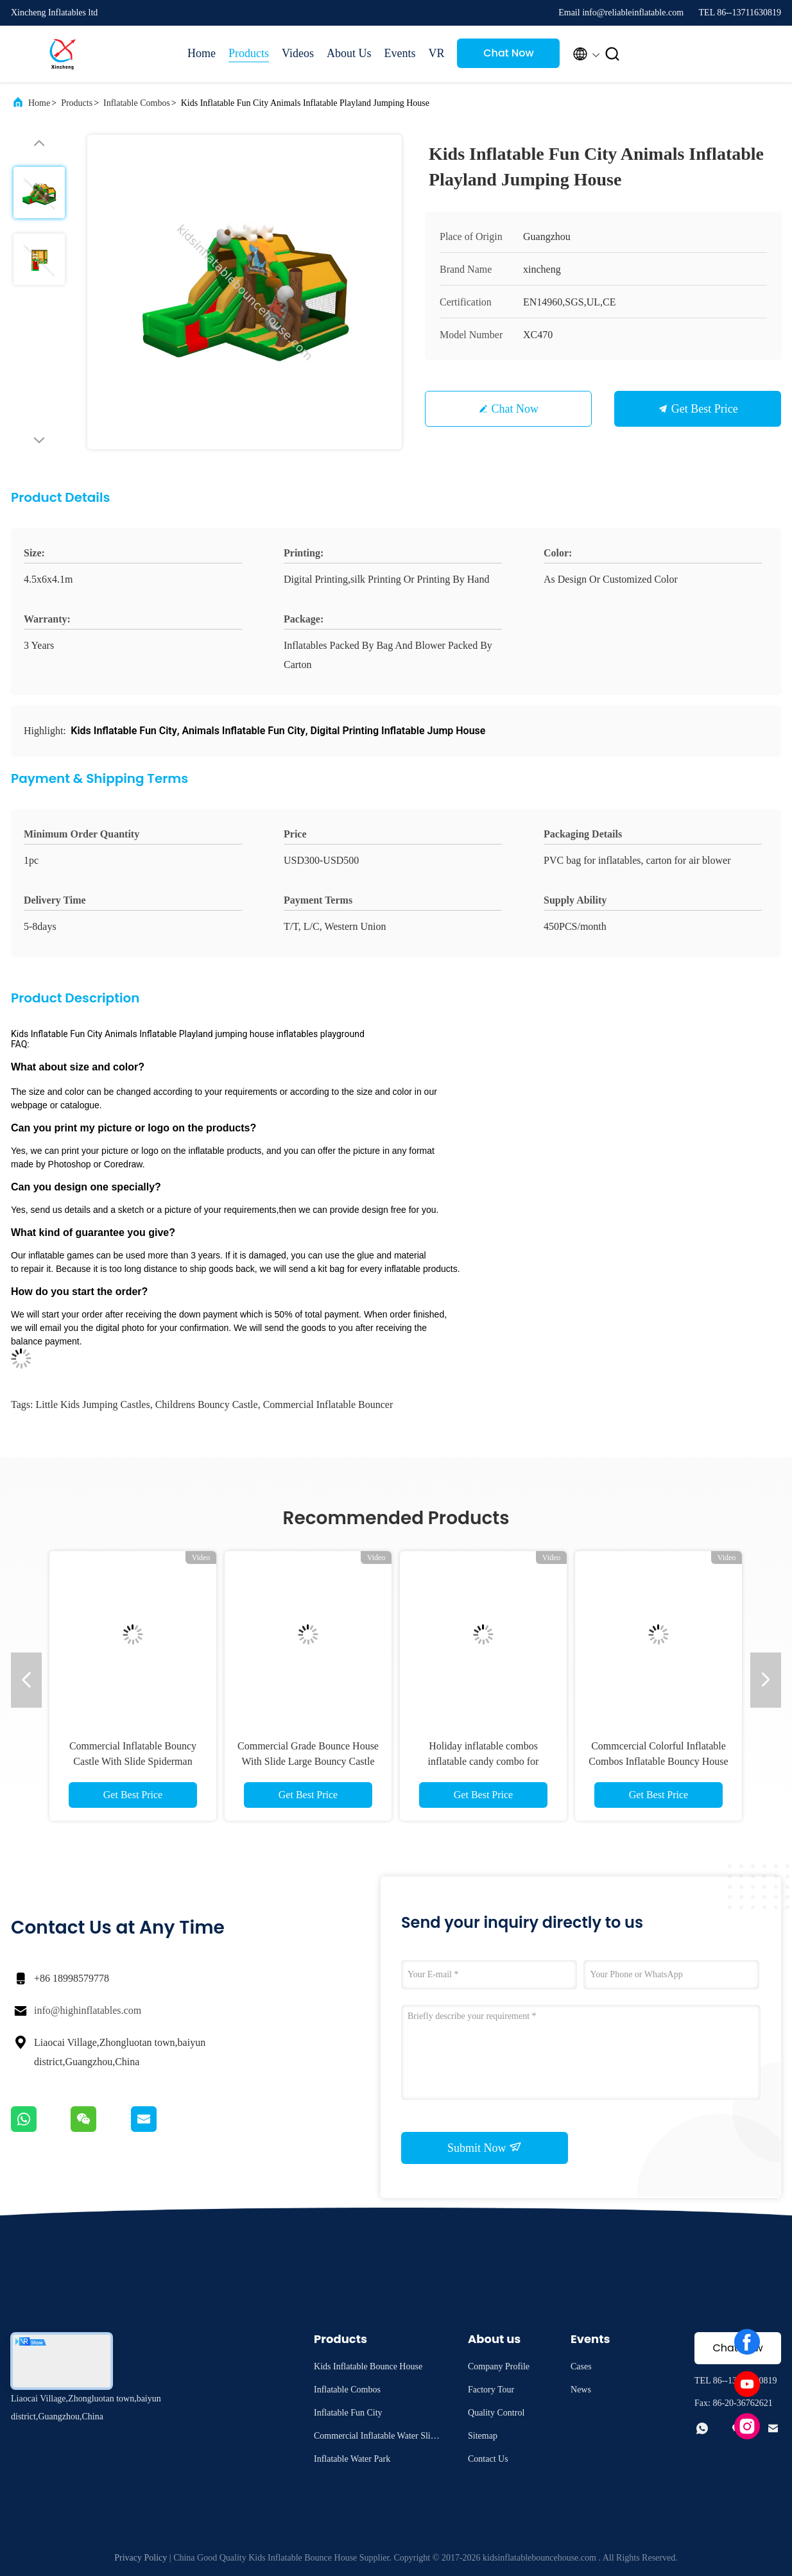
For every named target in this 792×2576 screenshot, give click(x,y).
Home (201, 53)
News (581, 2389)
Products (248, 53)
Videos (298, 53)
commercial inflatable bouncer (328, 1404)
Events (399, 53)
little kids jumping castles (92, 1404)
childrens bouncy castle (206, 1404)
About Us (349, 53)
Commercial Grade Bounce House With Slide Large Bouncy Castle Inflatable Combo (308, 1761)
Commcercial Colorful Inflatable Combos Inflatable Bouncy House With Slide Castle (658, 1761)
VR (436, 53)
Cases (581, 2366)
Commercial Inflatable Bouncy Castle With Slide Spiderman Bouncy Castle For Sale (132, 1761)
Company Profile (498, 2366)
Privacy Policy (140, 2558)
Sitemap (482, 2436)
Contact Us (488, 2459)
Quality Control (496, 2412)
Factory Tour (491, 2389)
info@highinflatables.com (87, 2010)
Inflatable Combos (136, 103)
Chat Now (508, 53)
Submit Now (484, 2147)
